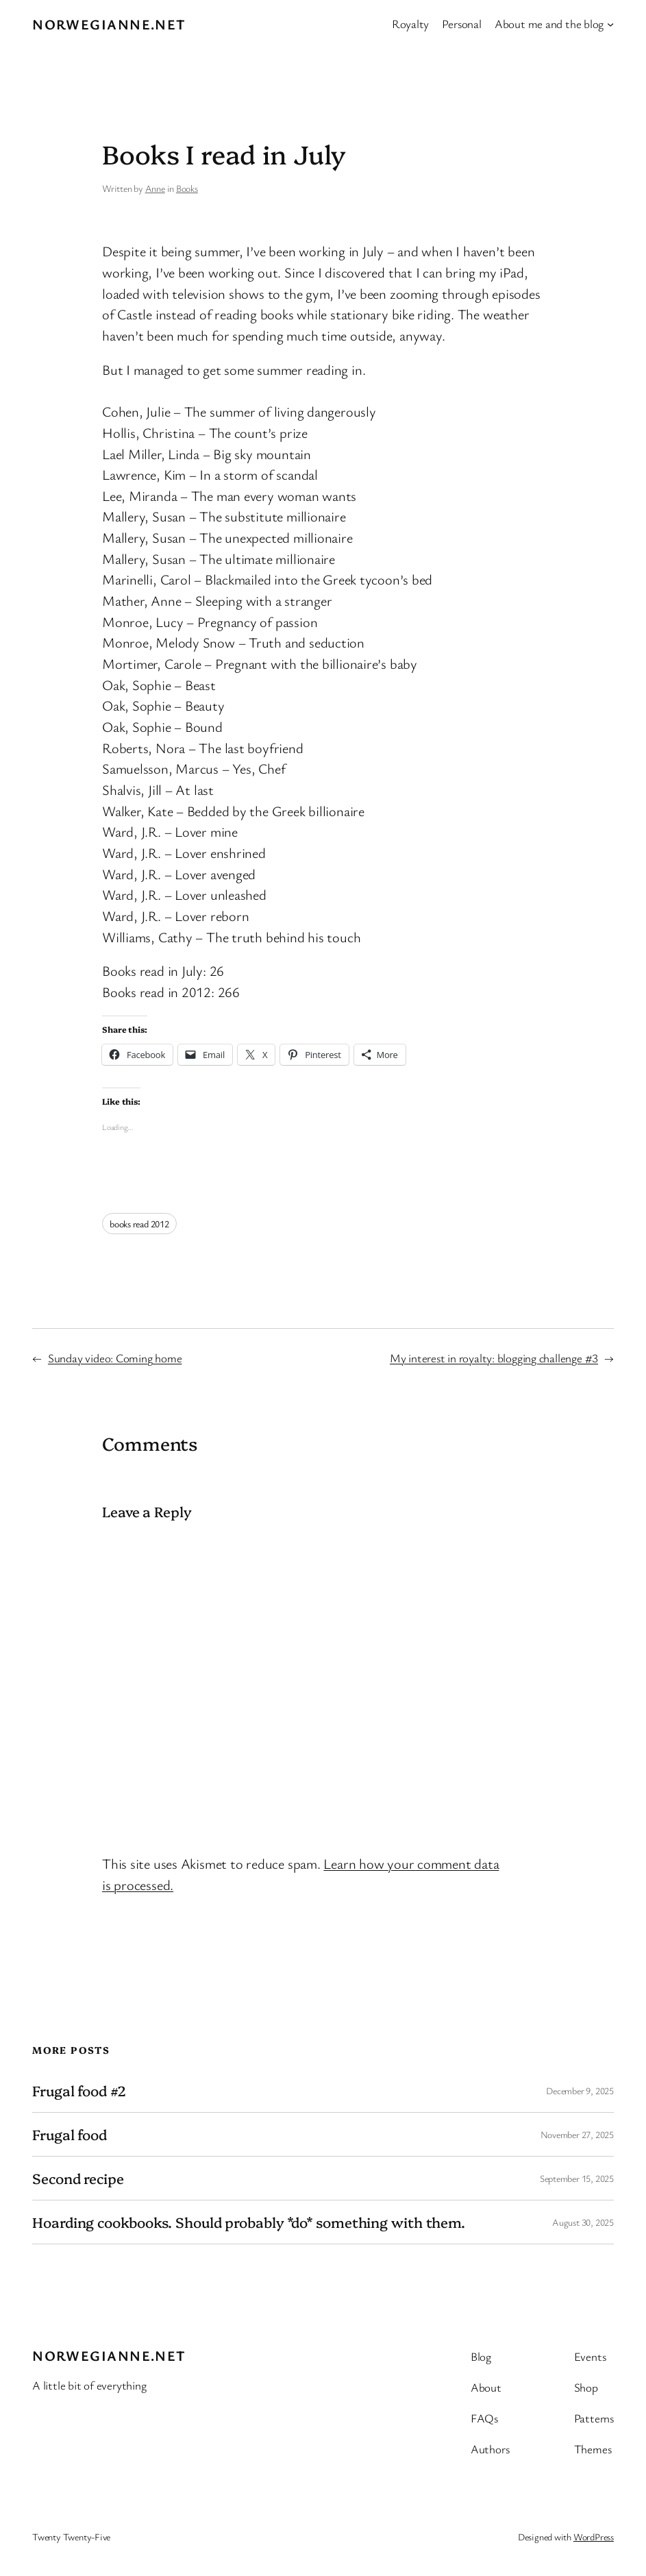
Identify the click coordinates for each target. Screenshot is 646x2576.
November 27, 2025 (577, 2134)
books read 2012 (139, 1223)
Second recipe (78, 2178)
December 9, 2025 (579, 2090)
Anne (155, 188)
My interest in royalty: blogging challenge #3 (494, 1358)
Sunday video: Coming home (115, 1358)
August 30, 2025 (583, 2222)
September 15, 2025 (577, 2178)
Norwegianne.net (109, 24)
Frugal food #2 (79, 2090)
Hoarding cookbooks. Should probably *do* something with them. (248, 2222)
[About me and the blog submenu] (610, 24)
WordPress (593, 2536)
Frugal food (69, 2134)
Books (187, 188)
